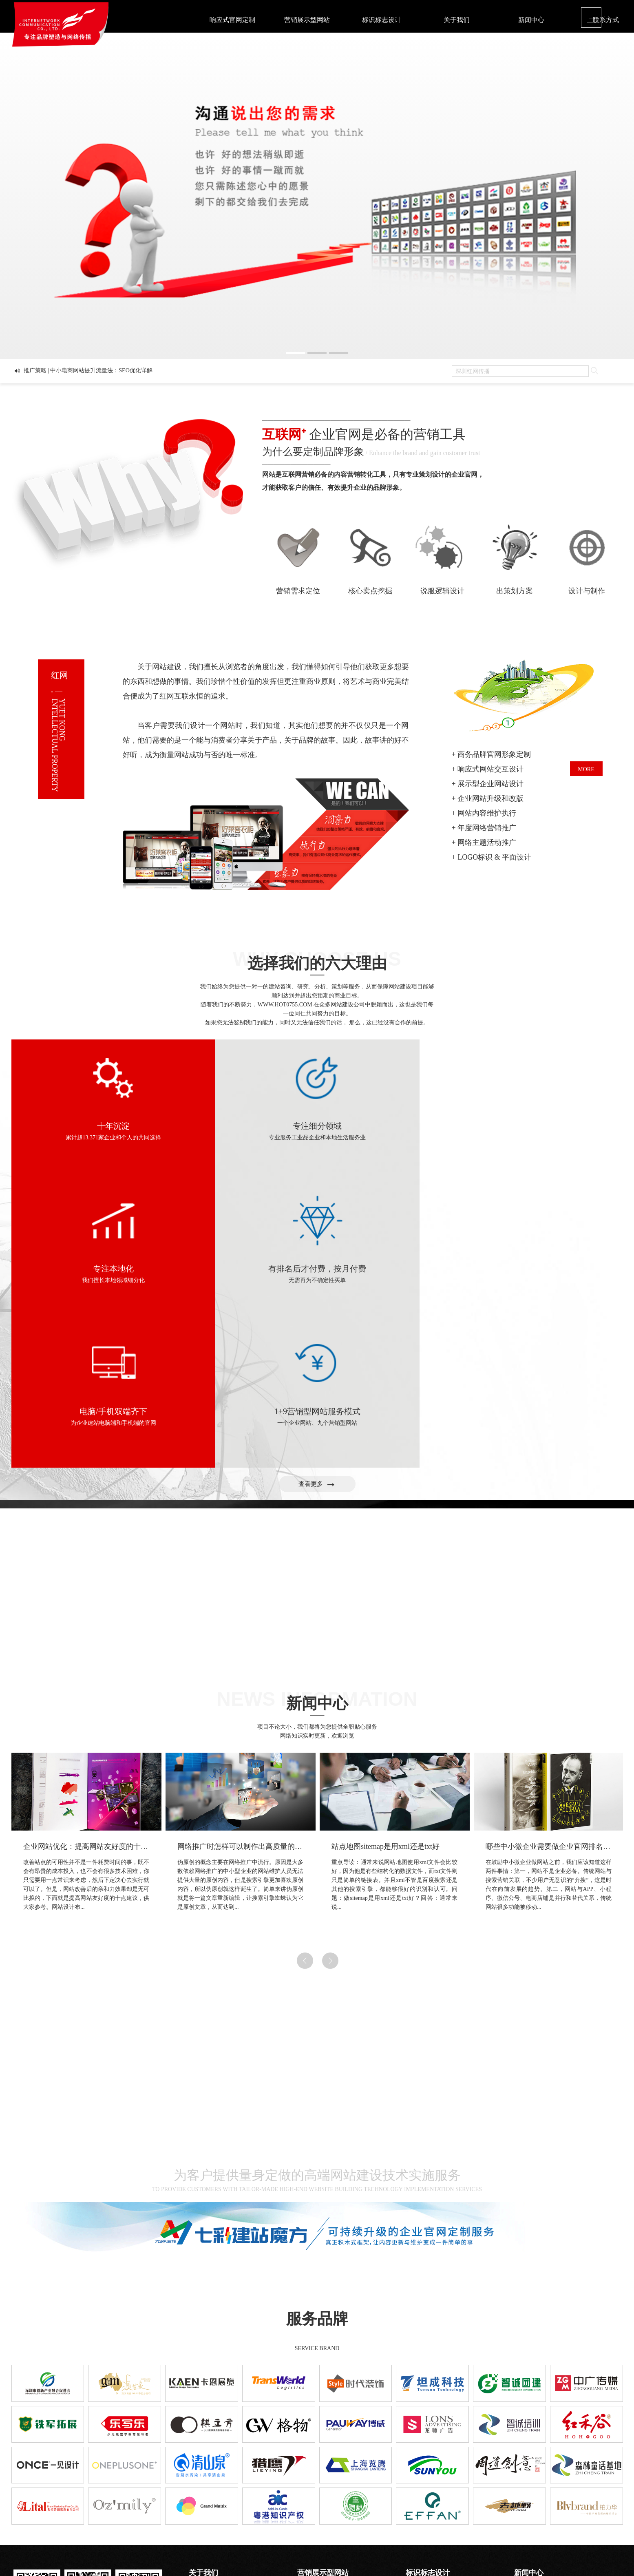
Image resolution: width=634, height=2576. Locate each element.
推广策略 (525, 2479)
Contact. (87, 2541)
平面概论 (525, 2448)
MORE (586, 769)
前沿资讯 (525, 2458)
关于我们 (456, 19)
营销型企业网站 (317, 2448)
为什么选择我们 (209, 2448)
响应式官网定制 (232, 19)
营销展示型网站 (306, 19)
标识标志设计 (381, 19)
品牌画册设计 (423, 2458)
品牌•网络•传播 (208, 2458)
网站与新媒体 (423, 2468)
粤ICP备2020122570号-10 (88, 2509)
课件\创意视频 (424, 2479)
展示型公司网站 (317, 2458)
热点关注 (525, 2468)
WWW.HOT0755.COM (285, 1005)
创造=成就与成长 (210, 2468)
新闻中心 (531, 19)
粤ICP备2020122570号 (400, 2548)
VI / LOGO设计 (425, 2448)
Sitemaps (442, 2548)
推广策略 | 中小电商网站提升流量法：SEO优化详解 (88, 373)
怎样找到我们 (206, 2479)
